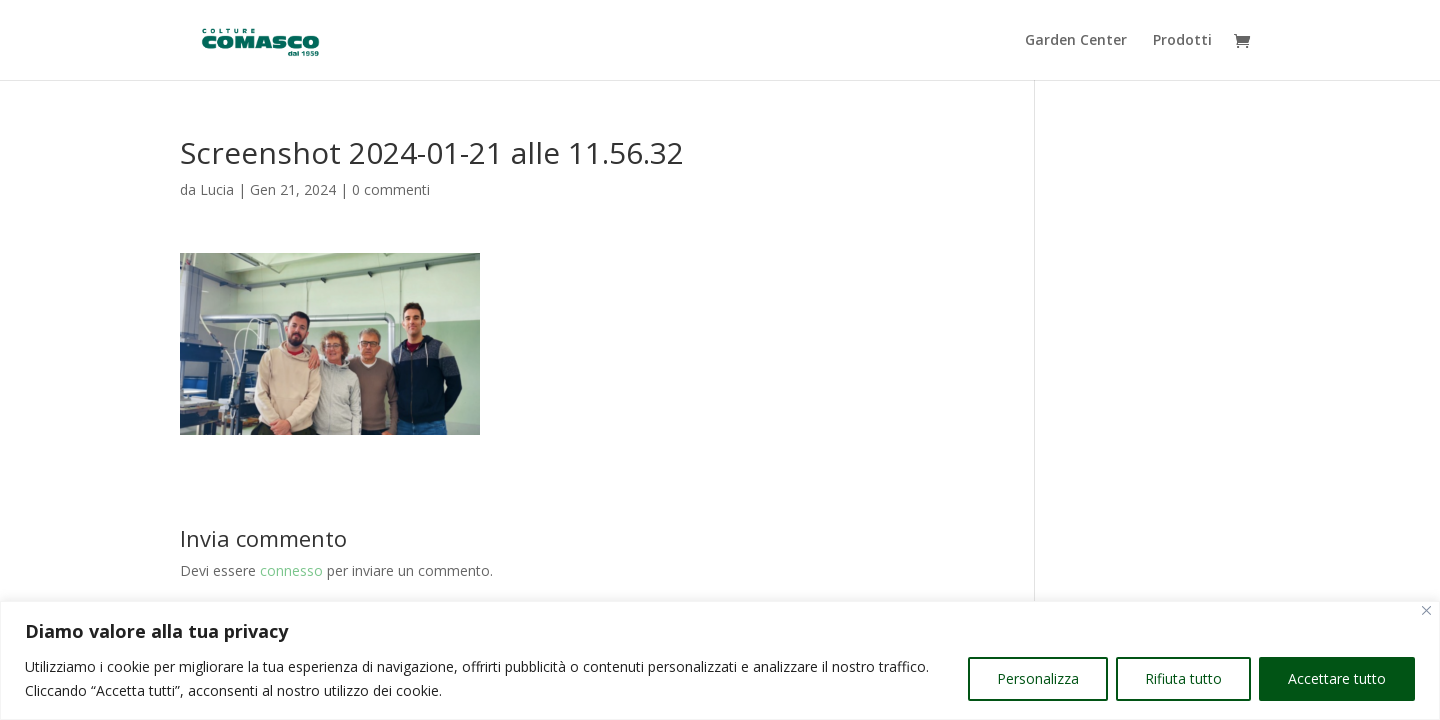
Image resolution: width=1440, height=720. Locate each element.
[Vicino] (1426, 610)
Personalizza (1038, 678)
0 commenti (391, 189)
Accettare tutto (1337, 678)
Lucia (217, 189)
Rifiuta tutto (1183, 678)
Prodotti (1182, 41)
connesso (291, 570)
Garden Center (1076, 41)
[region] (720, 660)
